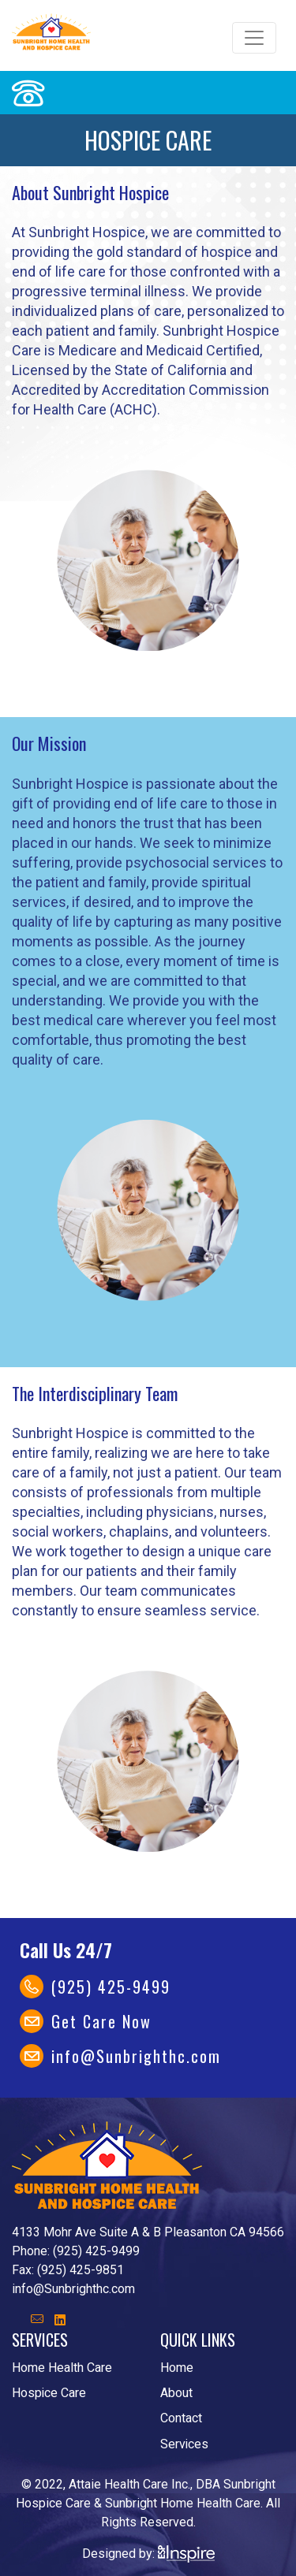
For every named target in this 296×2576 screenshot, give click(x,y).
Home (176, 2368)
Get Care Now (101, 2021)
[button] (60, 2320)
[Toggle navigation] (254, 38)
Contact (181, 2418)
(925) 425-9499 (110, 1986)
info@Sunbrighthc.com (136, 2056)
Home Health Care (62, 2368)
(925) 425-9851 (80, 2269)
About (176, 2393)
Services (184, 2444)
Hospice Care (49, 2393)
